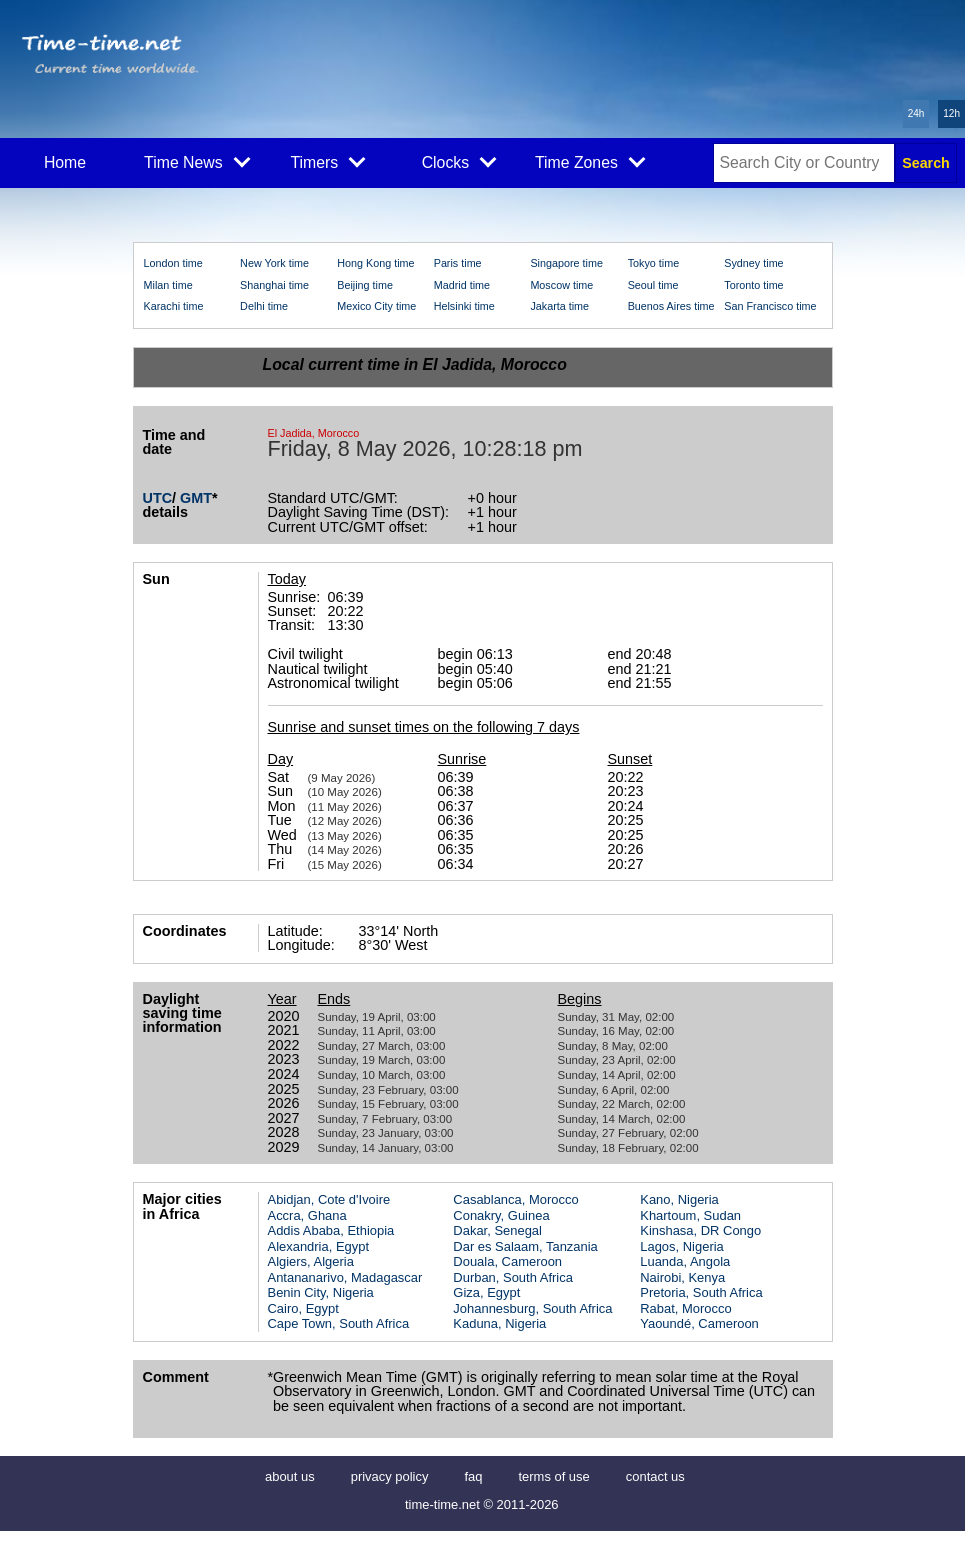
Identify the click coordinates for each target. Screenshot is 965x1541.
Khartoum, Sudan (690, 1215)
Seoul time (653, 285)
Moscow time (561, 285)
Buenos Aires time (671, 306)
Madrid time (462, 285)
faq (473, 1476)
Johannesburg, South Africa (532, 1308)
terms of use (553, 1476)
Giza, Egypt (486, 1292)
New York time (274, 263)
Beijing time (365, 285)
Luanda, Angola (685, 1261)
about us (290, 1476)
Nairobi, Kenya (682, 1277)
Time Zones (590, 161)
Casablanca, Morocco (515, 1199)
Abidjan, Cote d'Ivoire (329, 1199)
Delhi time (264, 306)
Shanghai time (274, 285)
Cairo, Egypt (303, 1308)
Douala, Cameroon (507, 1261)
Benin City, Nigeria (321, 1292)
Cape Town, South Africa (339, 1323)
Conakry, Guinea (501, 1215)
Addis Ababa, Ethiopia (331, 1230)
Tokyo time (654, 263)
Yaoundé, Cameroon (699, 1323)
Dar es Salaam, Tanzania (525, 1246)
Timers (328, 161)
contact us (655, 1476)
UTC (158, 498)
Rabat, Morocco (685, 1308)
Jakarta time (559, 306)
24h (916, 113)
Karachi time (174, 306)
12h (951, 113)
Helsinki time (464, 306)
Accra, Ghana (307, 1215)
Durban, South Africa (513, 1277)
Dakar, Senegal (497, 1230)
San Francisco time (770, 306)
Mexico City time (376, 306)
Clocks (459, 161)
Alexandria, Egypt (319, 1246)
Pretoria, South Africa (701, 1292)
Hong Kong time (375, 263)
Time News (197, 161)
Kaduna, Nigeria (499, 1323)
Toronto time (753, 285)
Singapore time (566, 263)
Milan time (168, 285)
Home (65, 162)
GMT (196, 498)
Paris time (458, 263)
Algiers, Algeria (311, 1261)
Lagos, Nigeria (682, 1246)
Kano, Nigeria (679, 1199)
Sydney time (753, 263)
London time (173, 263)
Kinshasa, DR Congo (700, 1230)
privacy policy (390, 1476)
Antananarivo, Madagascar (345, 1277)
